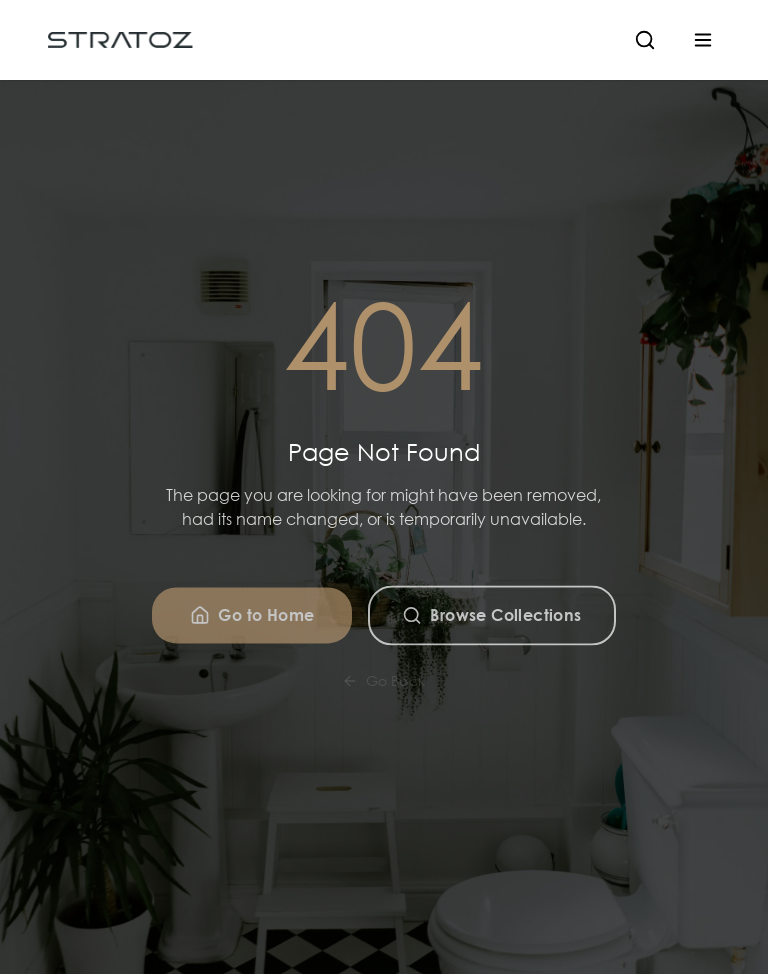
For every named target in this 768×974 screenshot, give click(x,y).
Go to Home (252, 620)
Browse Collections (491, 620)
